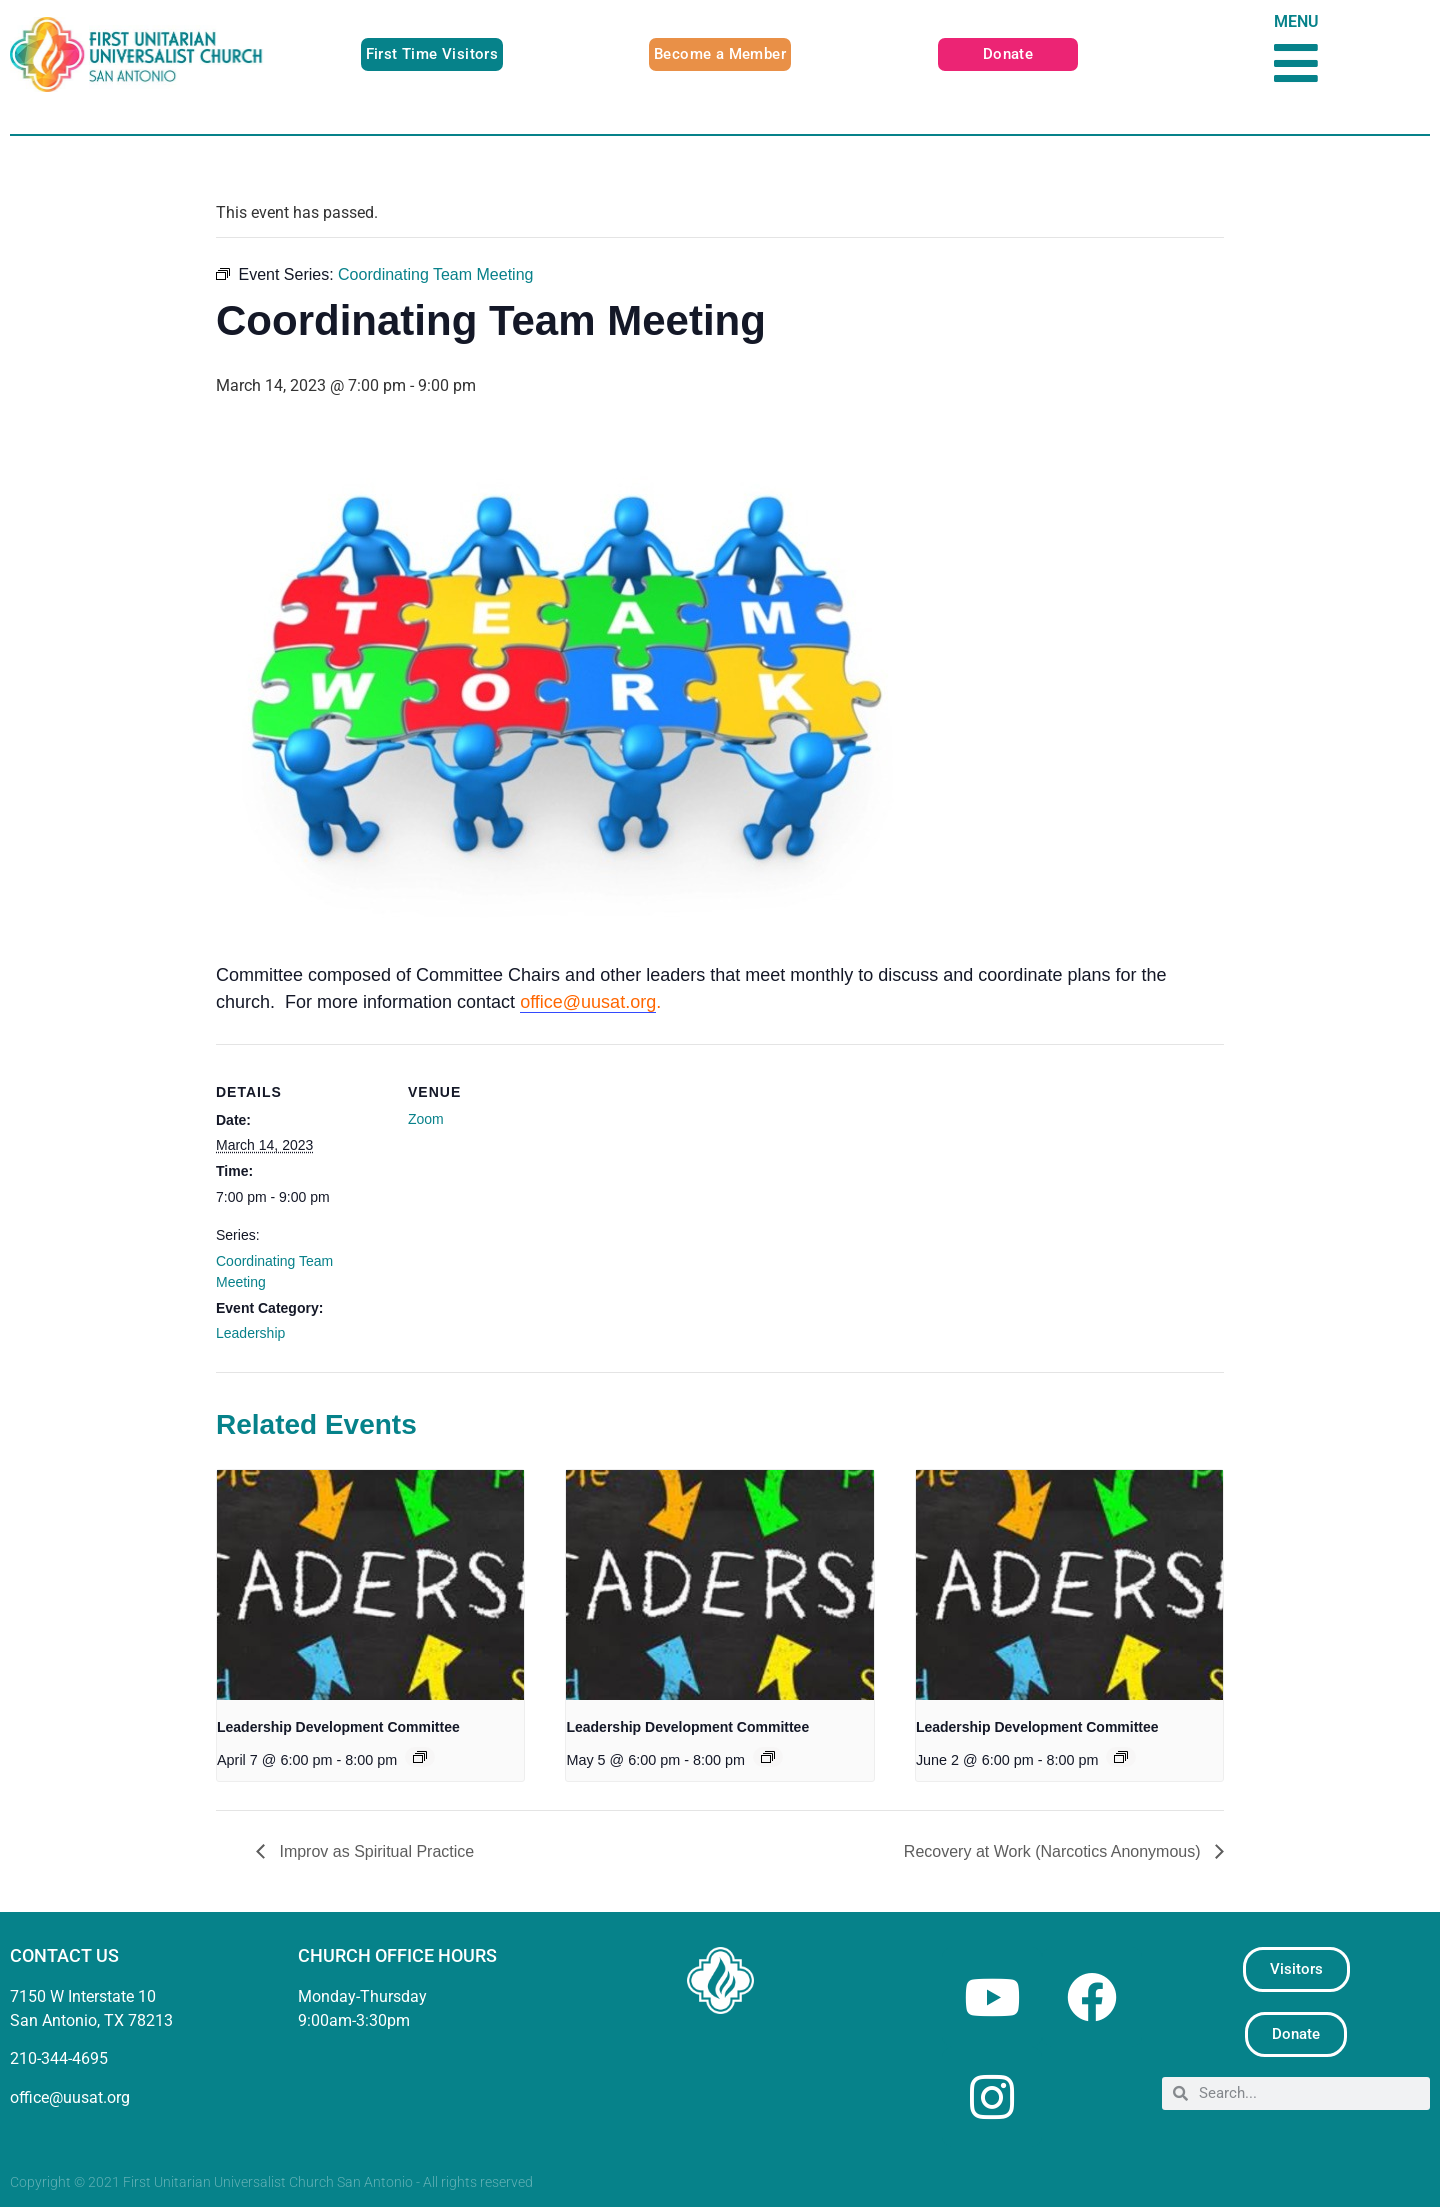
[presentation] (370, 1585)
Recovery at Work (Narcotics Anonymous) (1054, 1851)
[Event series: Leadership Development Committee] (420, 1757)
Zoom (426, 1119)
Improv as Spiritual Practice (374, 1851)
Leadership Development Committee (338, 1727)
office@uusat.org (588, 1002)
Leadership (250, 1333)
